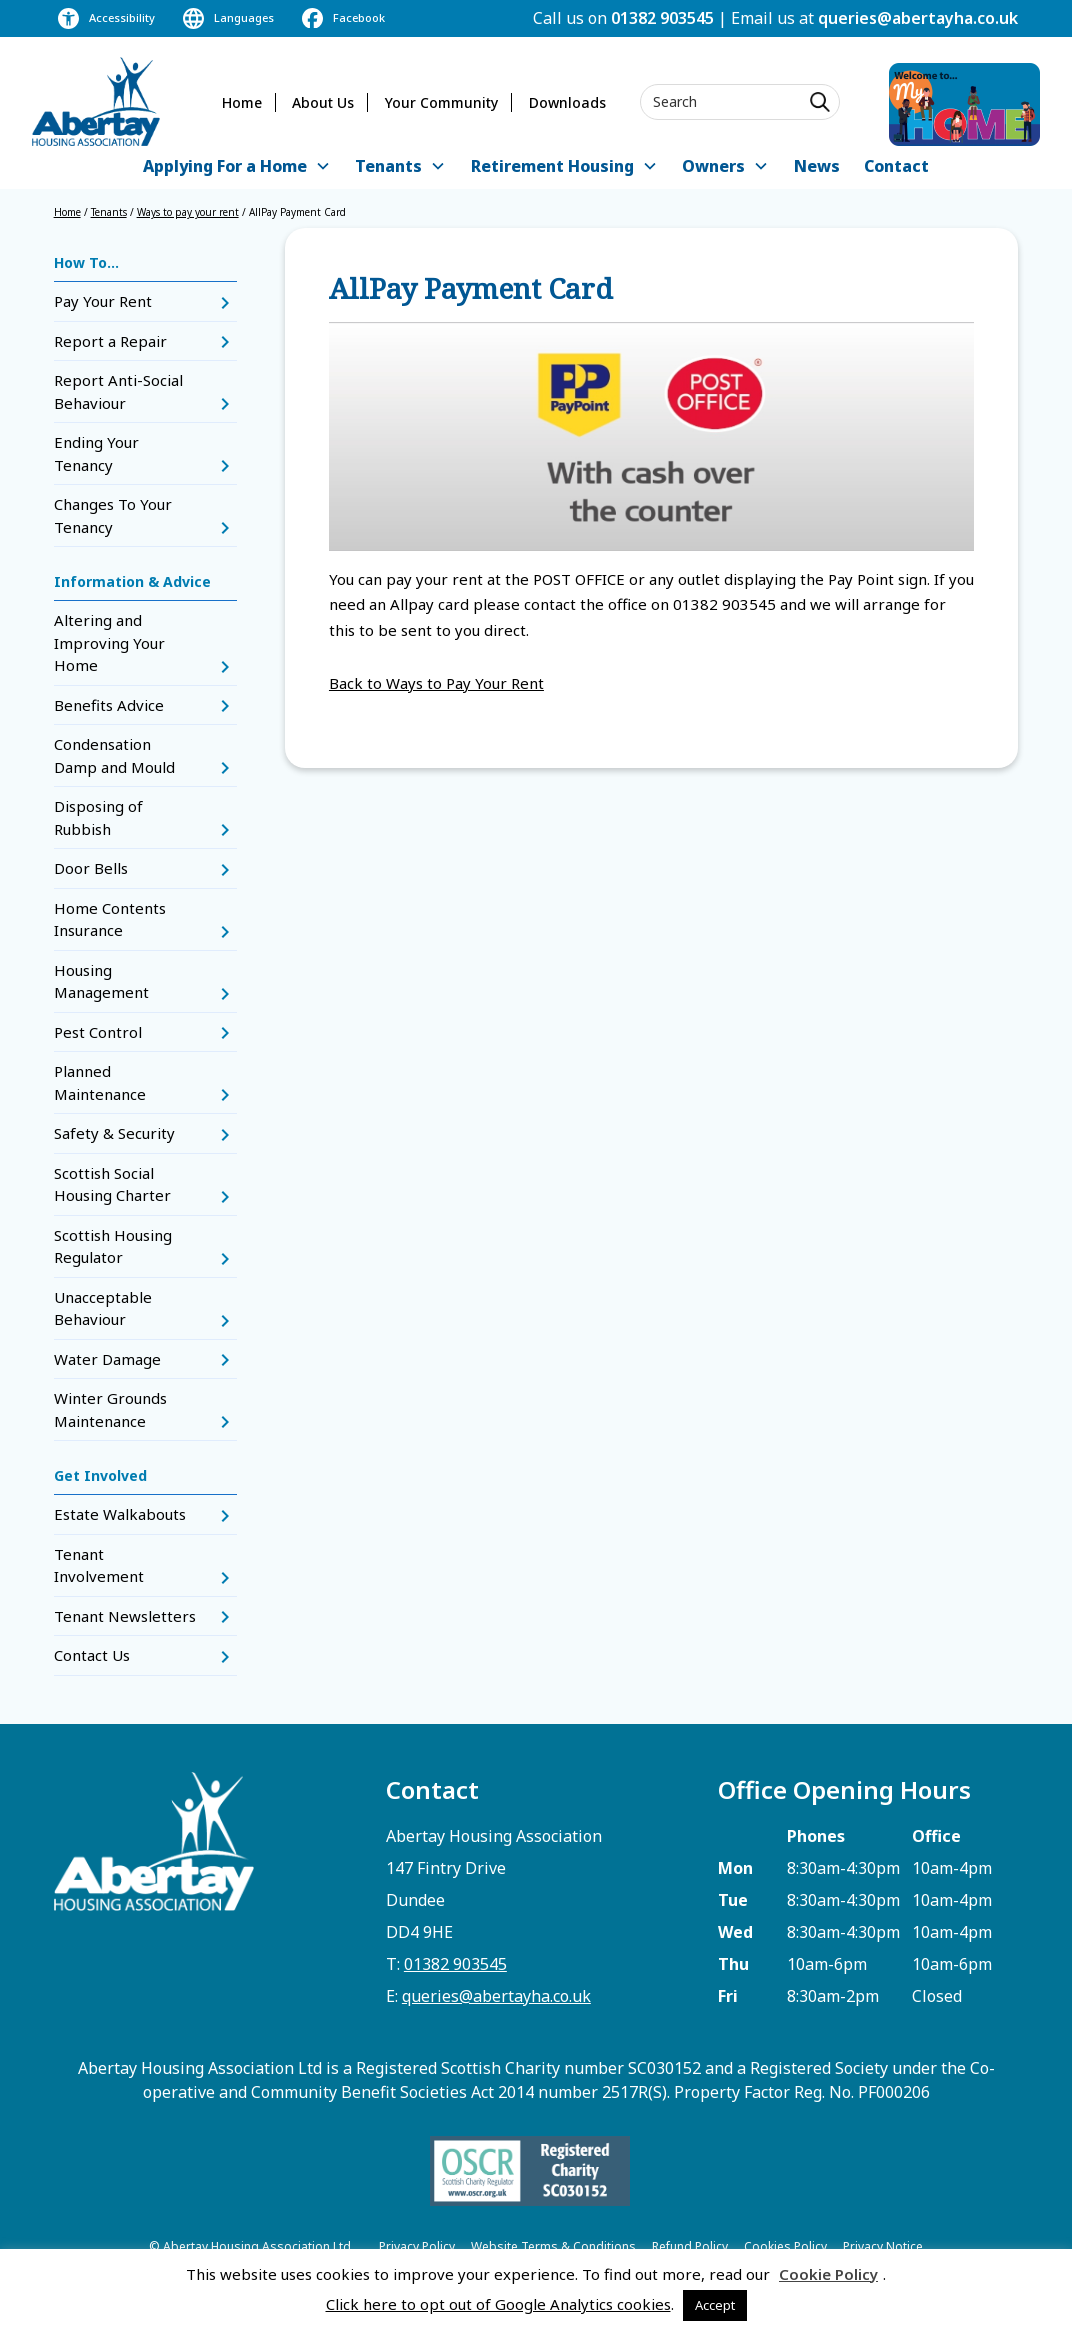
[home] (96, 101)
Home (242, 102)
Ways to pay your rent (188, 212)
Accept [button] (715, 2305)
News (817, 166)
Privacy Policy (417, 2246)
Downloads (567, 102)
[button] (236, 167)
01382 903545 (662, 18)
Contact (896, 166)
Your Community (441, 102)
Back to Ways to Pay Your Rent (436, 683)
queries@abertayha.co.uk (918, 18)
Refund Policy (690, 2246)
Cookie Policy (828, 2274)
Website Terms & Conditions (553, 2246)
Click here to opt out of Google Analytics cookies (498, 2304)
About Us (323, 102)
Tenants (109, 212)
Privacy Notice (883, 2246)
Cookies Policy (785, 2246)
